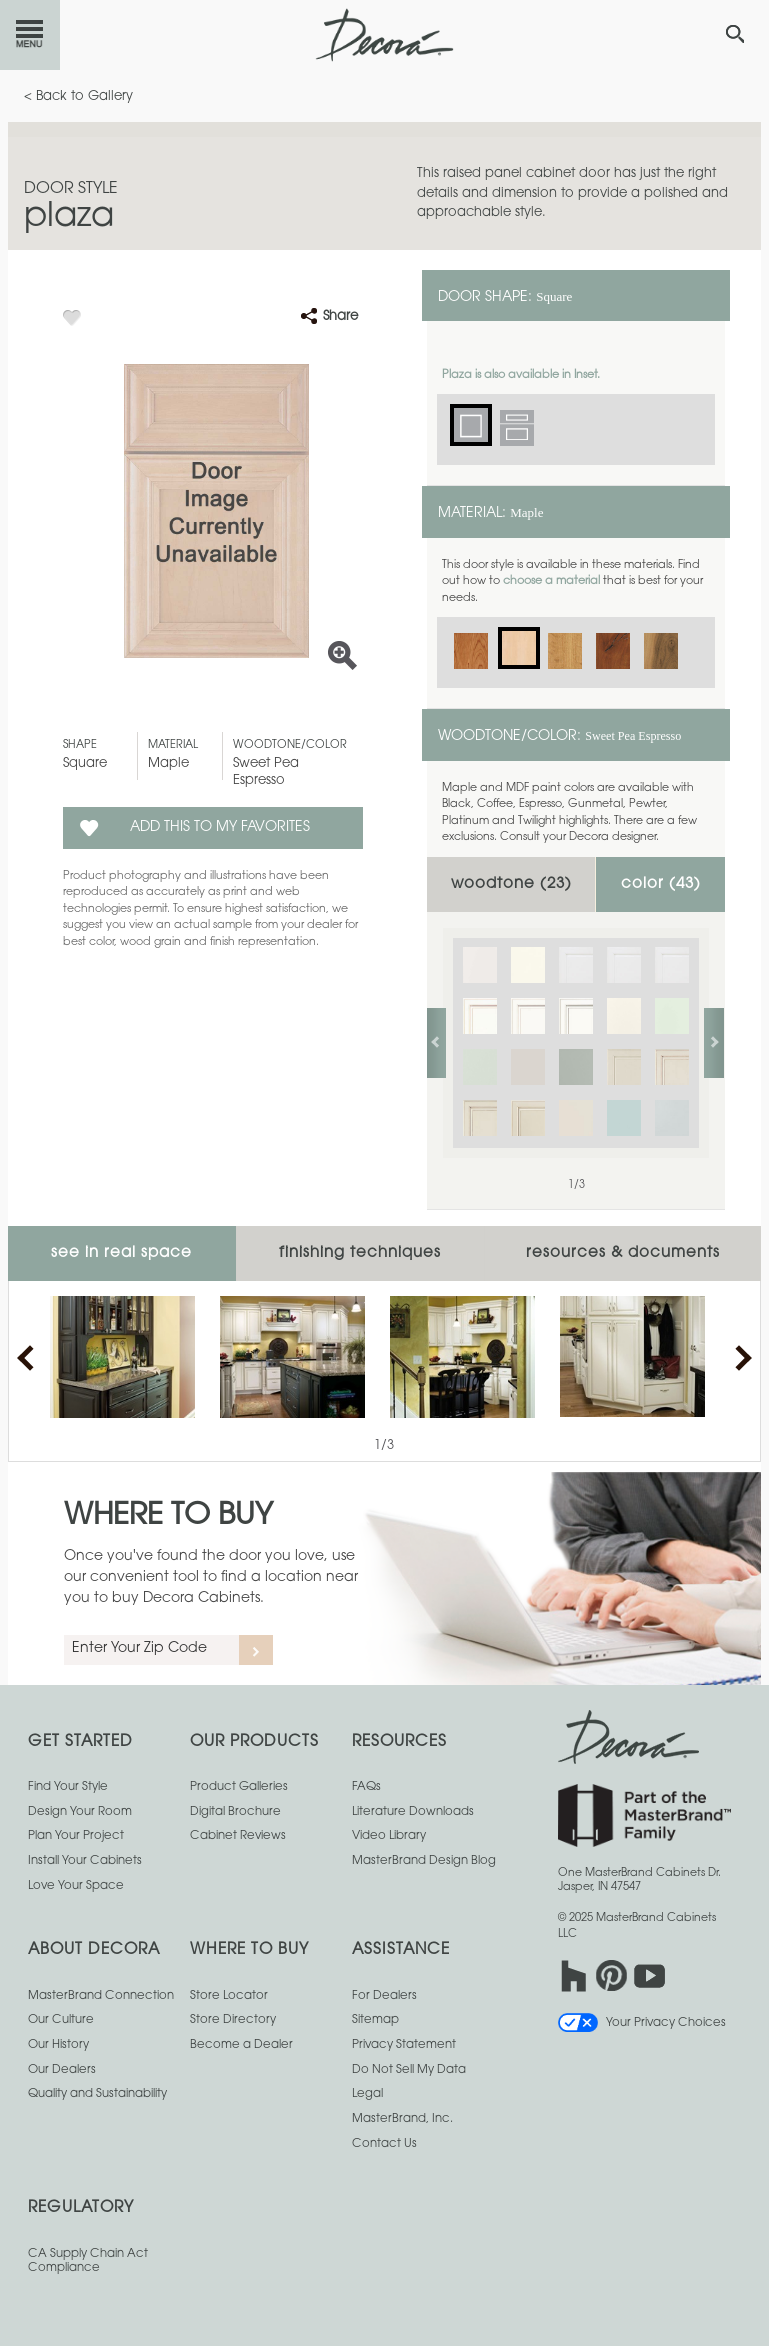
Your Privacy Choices (642, 2023)
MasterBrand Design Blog (424, 1861)
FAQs (366, 1787)
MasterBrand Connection (101, 1996)
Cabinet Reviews (238, 1836)
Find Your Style (68, 1787)
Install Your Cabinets (85, 1861)
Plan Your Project (76, 1836)
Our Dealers (62, 2070)
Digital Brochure (235, 1812)
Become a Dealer (241, 2045)
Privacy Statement (404, 2045)
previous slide (436, 1043)
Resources (399, 1742)
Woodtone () (511, 884)
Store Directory (233, 2020)
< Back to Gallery (78, 96)
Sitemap (375, 2020)
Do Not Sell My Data (409, 2070)
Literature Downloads (413, 1812)
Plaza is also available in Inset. (521, 375)
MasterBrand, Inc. (402, 2119)
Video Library (389, 1836)
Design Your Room (80, 1812)
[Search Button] (735, 34)
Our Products (254, 1742)
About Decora (94, 1950)
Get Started (80, 1742)
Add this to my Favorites (220, 828)
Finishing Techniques (360, 1253)
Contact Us (384, 2144)
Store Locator (229, 1996)
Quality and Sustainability (97, 2094)
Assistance (401, 1950)
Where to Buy (168, 1517)
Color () (661, 884)
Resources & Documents (623, 1253)
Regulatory (81, 2208)
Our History (58, 2045)
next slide (714, 1043)
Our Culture (61, 2020)
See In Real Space (121, 1253)
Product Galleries (239, 1787)
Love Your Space (76, 1886)
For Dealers (384, 1996)
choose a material (551, 581)
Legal (367, 2094)
